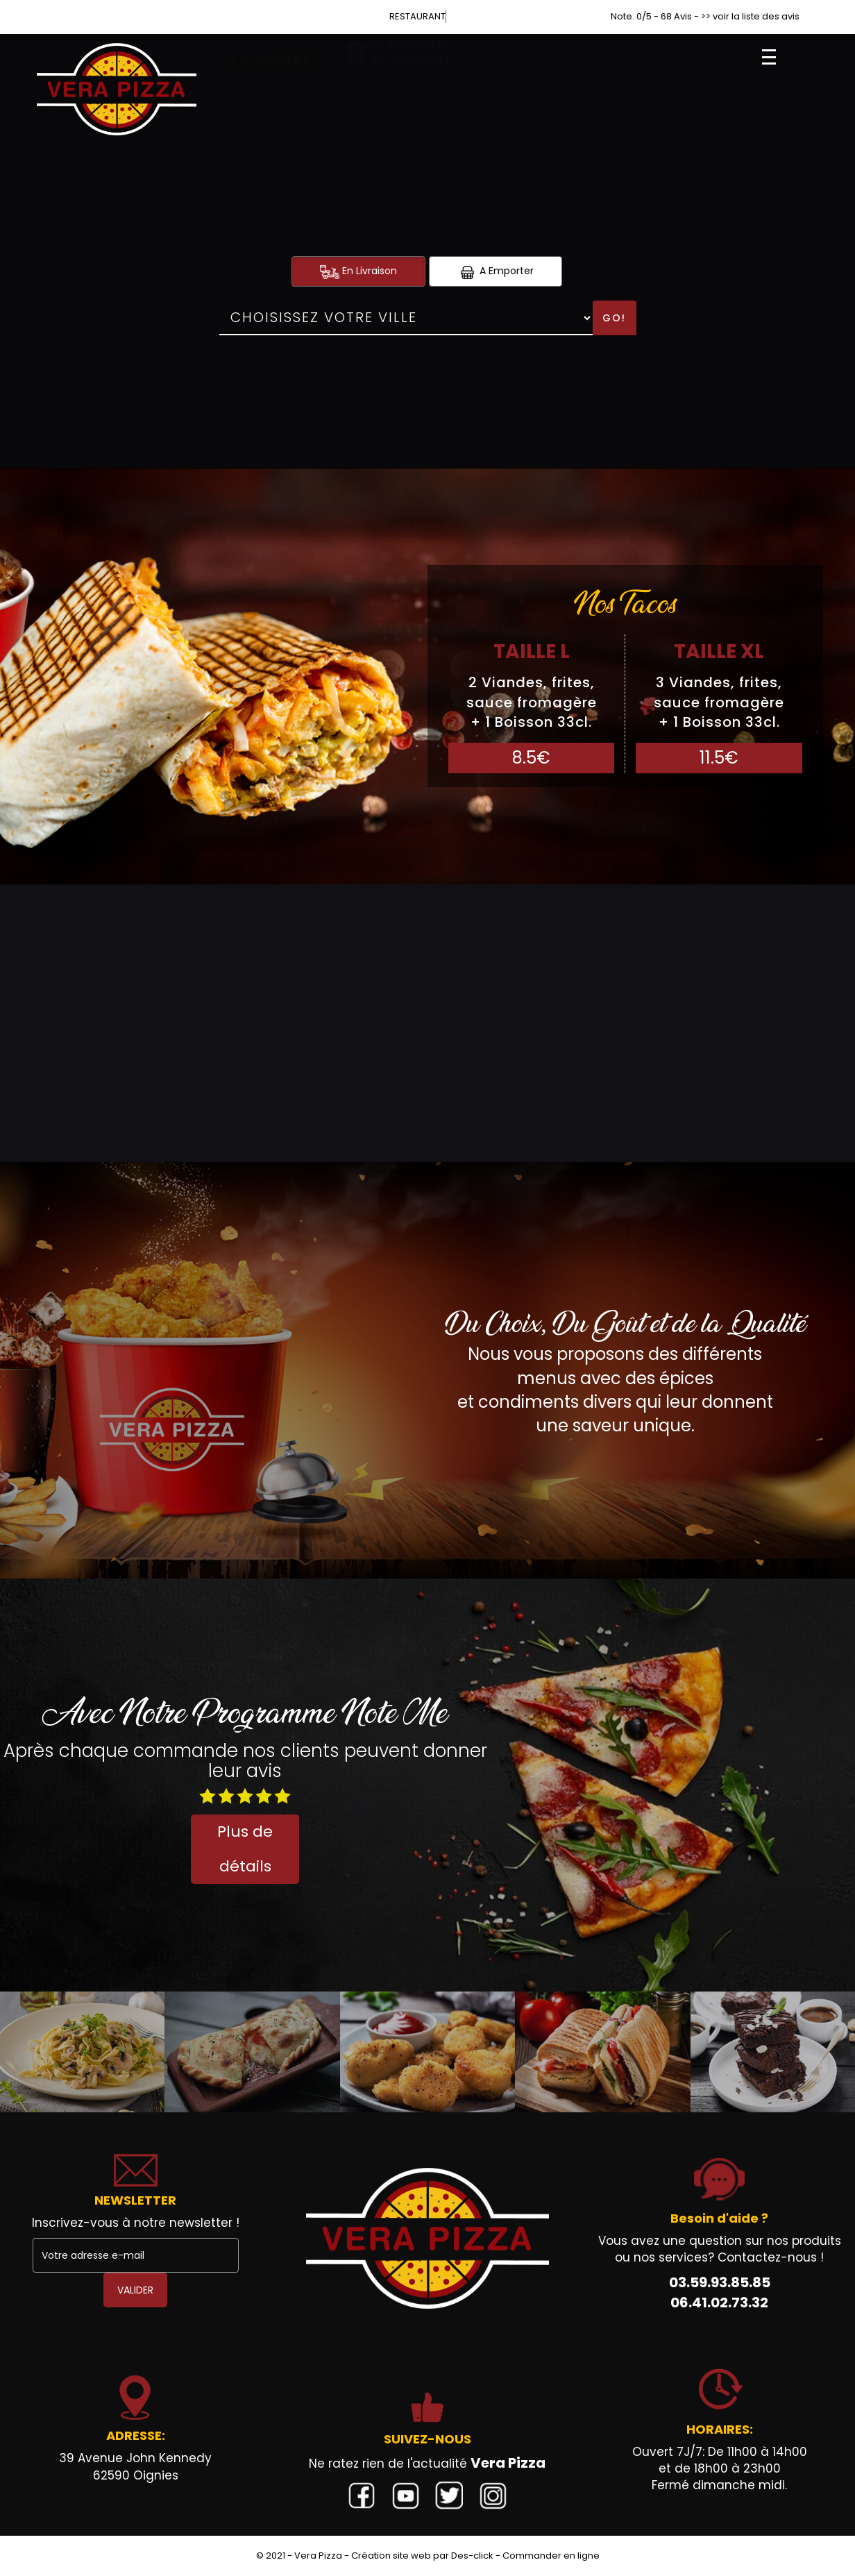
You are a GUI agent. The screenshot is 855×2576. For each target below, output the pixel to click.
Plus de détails (245, 1849)
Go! (614, 318)
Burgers (349, 915)
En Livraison (358, 271)
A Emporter (495, 271)
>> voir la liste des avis (750, 16)
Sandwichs (80, 915)
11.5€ (719, 757)
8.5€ (531, 757)
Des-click (472, 2555)
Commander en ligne (551, 2555)
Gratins (630, 915)
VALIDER (135, 2290)
